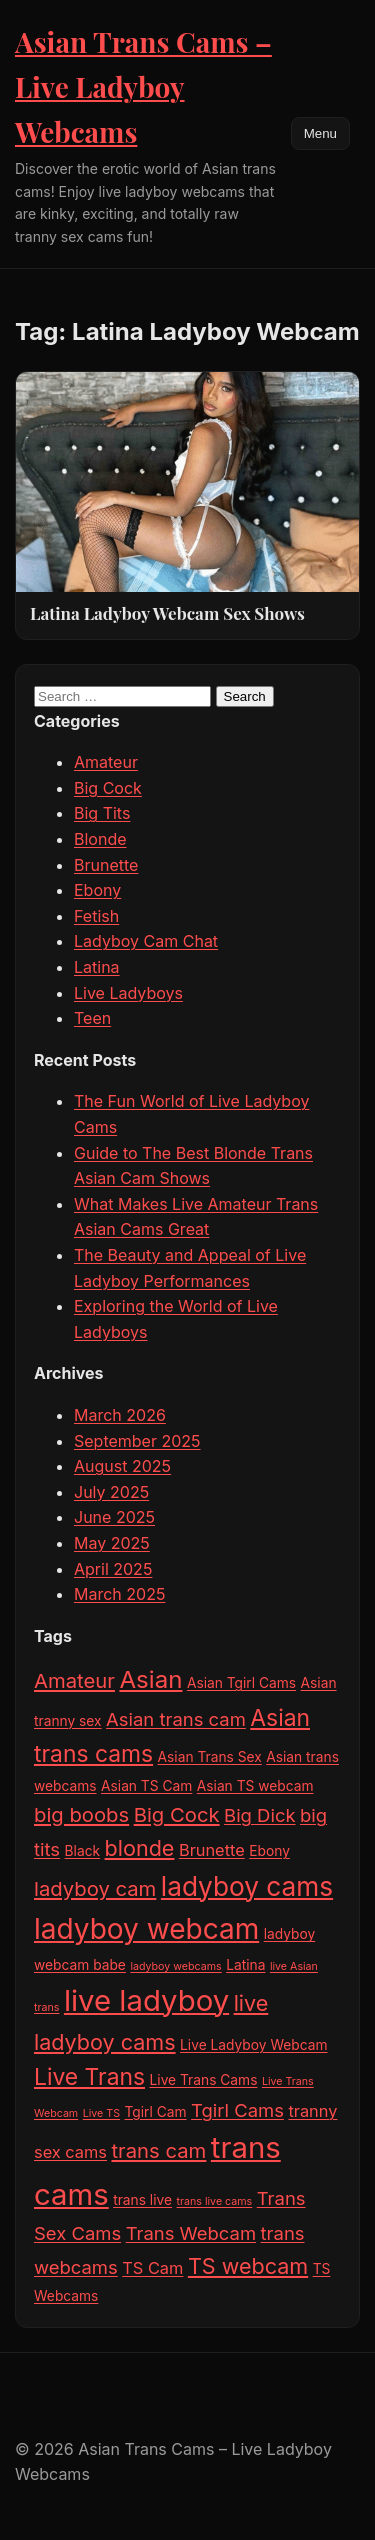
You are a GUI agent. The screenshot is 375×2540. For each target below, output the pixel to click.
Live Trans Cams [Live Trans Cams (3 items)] (204, 2080)
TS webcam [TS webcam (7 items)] (248, 2266)
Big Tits (102, 813)
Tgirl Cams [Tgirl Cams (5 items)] (237, 2110)
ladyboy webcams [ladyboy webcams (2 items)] (175, 1966)
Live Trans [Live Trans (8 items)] (89, 2077)
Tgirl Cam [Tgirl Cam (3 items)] (156, 2112)
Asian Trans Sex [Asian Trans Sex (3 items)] (210, 1757)
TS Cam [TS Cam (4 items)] (152, 2268)
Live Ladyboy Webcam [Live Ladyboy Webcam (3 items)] (253, 2045)
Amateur (106, 762)
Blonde (100, 839)
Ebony (97, 890)
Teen (92, 1018)
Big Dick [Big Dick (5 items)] (259, 1815)
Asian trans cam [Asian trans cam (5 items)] (176, 1719)
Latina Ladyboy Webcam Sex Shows (167, 613)
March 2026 (120, 1415)
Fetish (96, 916)
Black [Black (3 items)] (83, 1851)
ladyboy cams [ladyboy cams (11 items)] (247, 1886)
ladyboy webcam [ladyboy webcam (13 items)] (146, 1929)
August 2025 (122, 1466)
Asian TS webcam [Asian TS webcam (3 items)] (255, 1786)
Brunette (106, 865)
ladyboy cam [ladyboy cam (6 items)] (95, 1888)
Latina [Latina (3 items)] (245, 1965)
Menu (320, 133)
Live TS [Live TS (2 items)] (101, 2113)
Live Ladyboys (128, 993)
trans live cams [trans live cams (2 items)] (215, 2201)
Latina (97, 967)
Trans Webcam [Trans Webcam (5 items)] (191, 2233)
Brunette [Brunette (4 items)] (212, 1850)
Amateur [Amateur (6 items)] (74, 1680)
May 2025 (112, 1543)
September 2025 (137, 1441)
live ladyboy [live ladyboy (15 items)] (146, 2000)
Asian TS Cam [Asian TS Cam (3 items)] (146, 1786)
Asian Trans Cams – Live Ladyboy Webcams (143, 86)
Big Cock (108, 788)
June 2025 (114, 1517)
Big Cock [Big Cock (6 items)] (177, 1814)
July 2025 (111, 1492)
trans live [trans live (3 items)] (142, 2200)
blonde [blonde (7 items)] (140, 1848)
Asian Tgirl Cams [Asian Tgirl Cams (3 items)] (241, 1683)
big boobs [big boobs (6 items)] (81, 1814)
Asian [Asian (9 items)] (150, 1679)
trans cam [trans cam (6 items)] (159, 2150)
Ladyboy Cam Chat (146, 941)
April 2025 (113, 1569)
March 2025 (119, 1594)
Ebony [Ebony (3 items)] (269, 1851)
